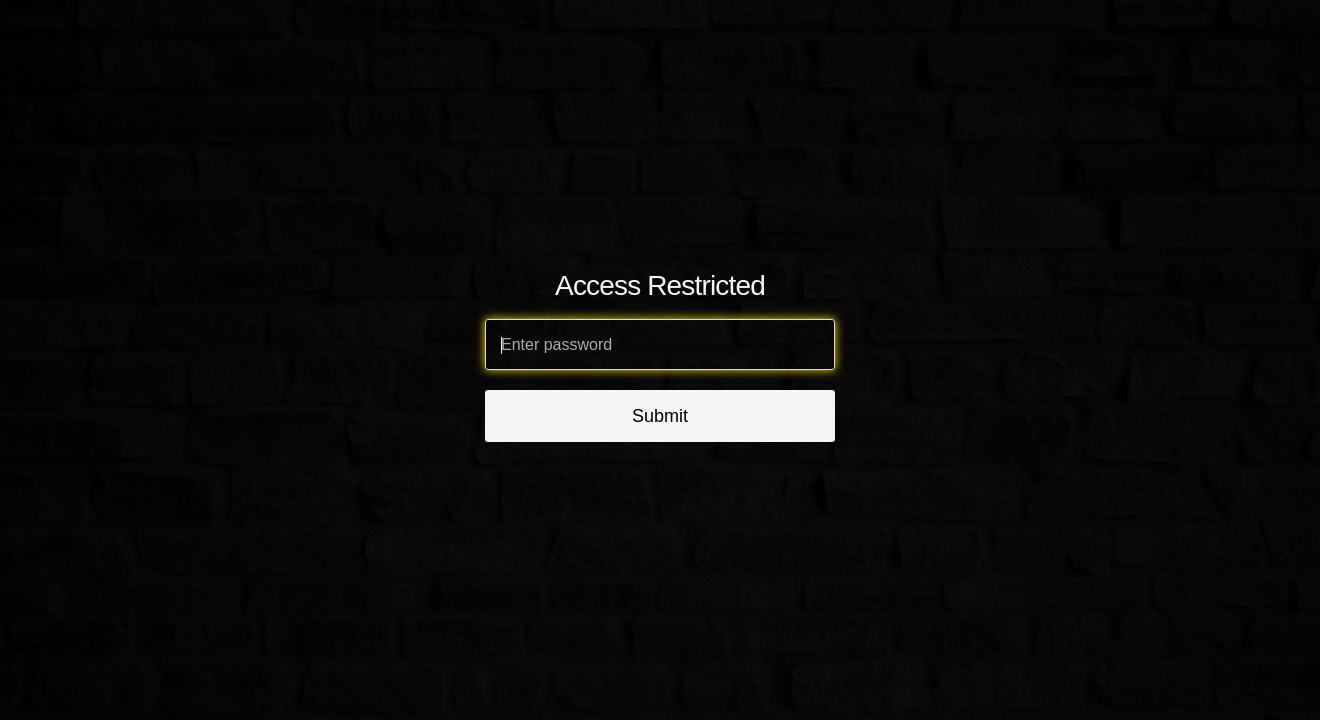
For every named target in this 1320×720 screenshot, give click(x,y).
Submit (660, 416)
